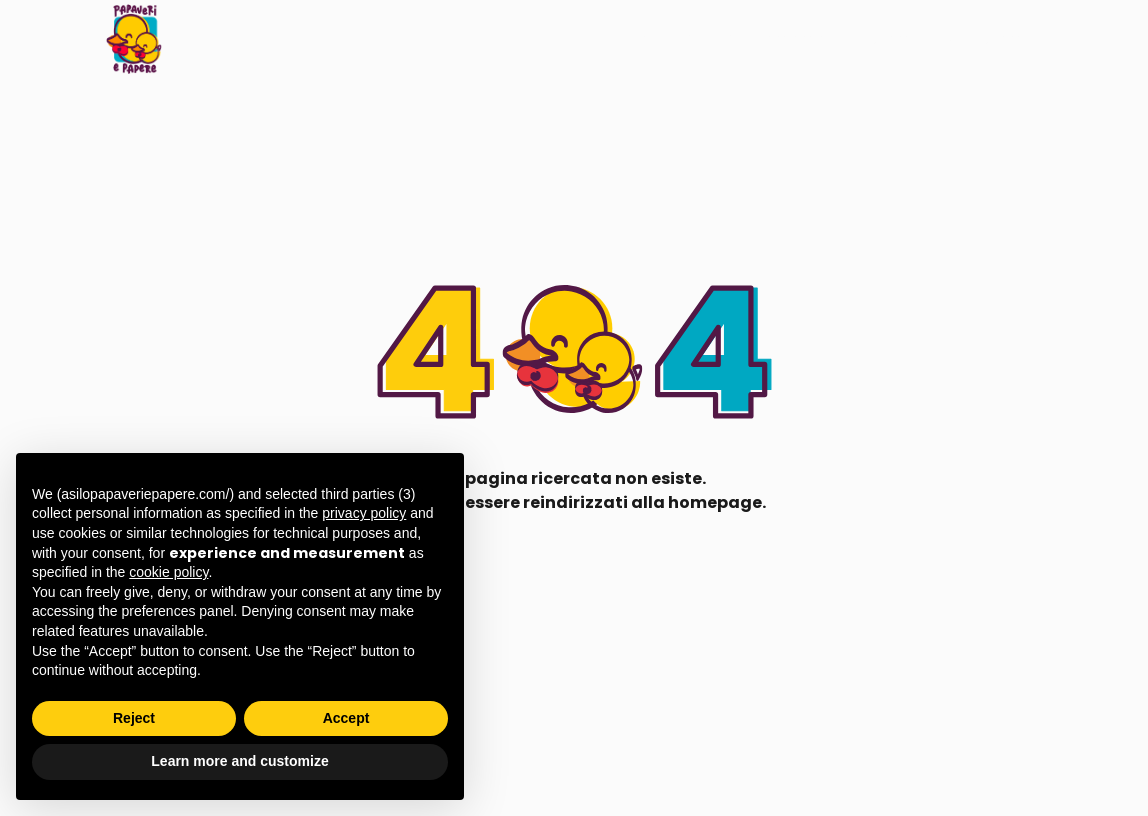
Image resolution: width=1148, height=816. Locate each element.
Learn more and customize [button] (239, 761)
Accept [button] (346, 718)
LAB (691, 38)
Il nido (634, 38)
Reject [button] (134, 718)
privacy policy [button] (364, 513)
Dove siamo (986, 38)
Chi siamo (882, 38)
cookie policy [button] (168, 572)
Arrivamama (774, 38)
